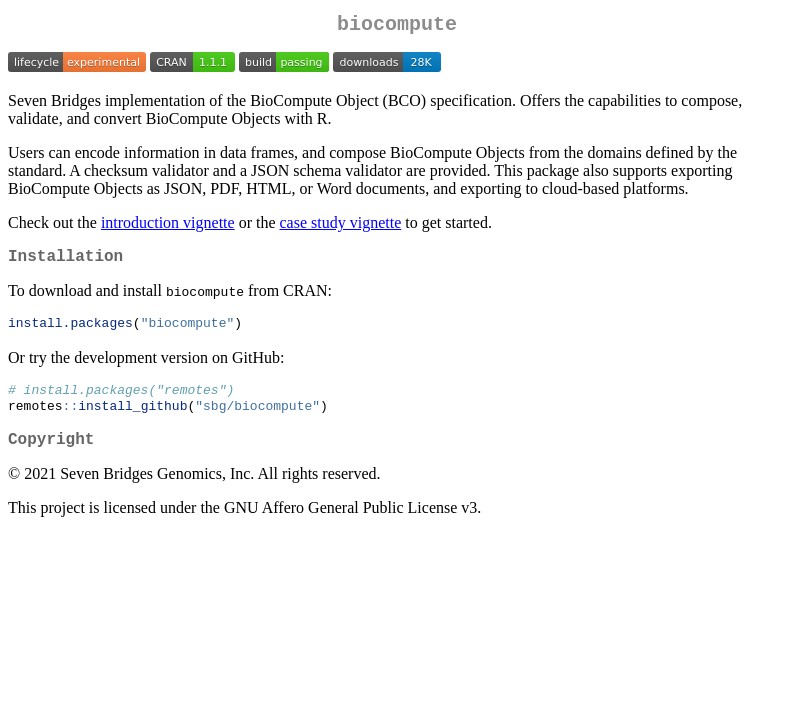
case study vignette (341, 226)
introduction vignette (168, 226)
